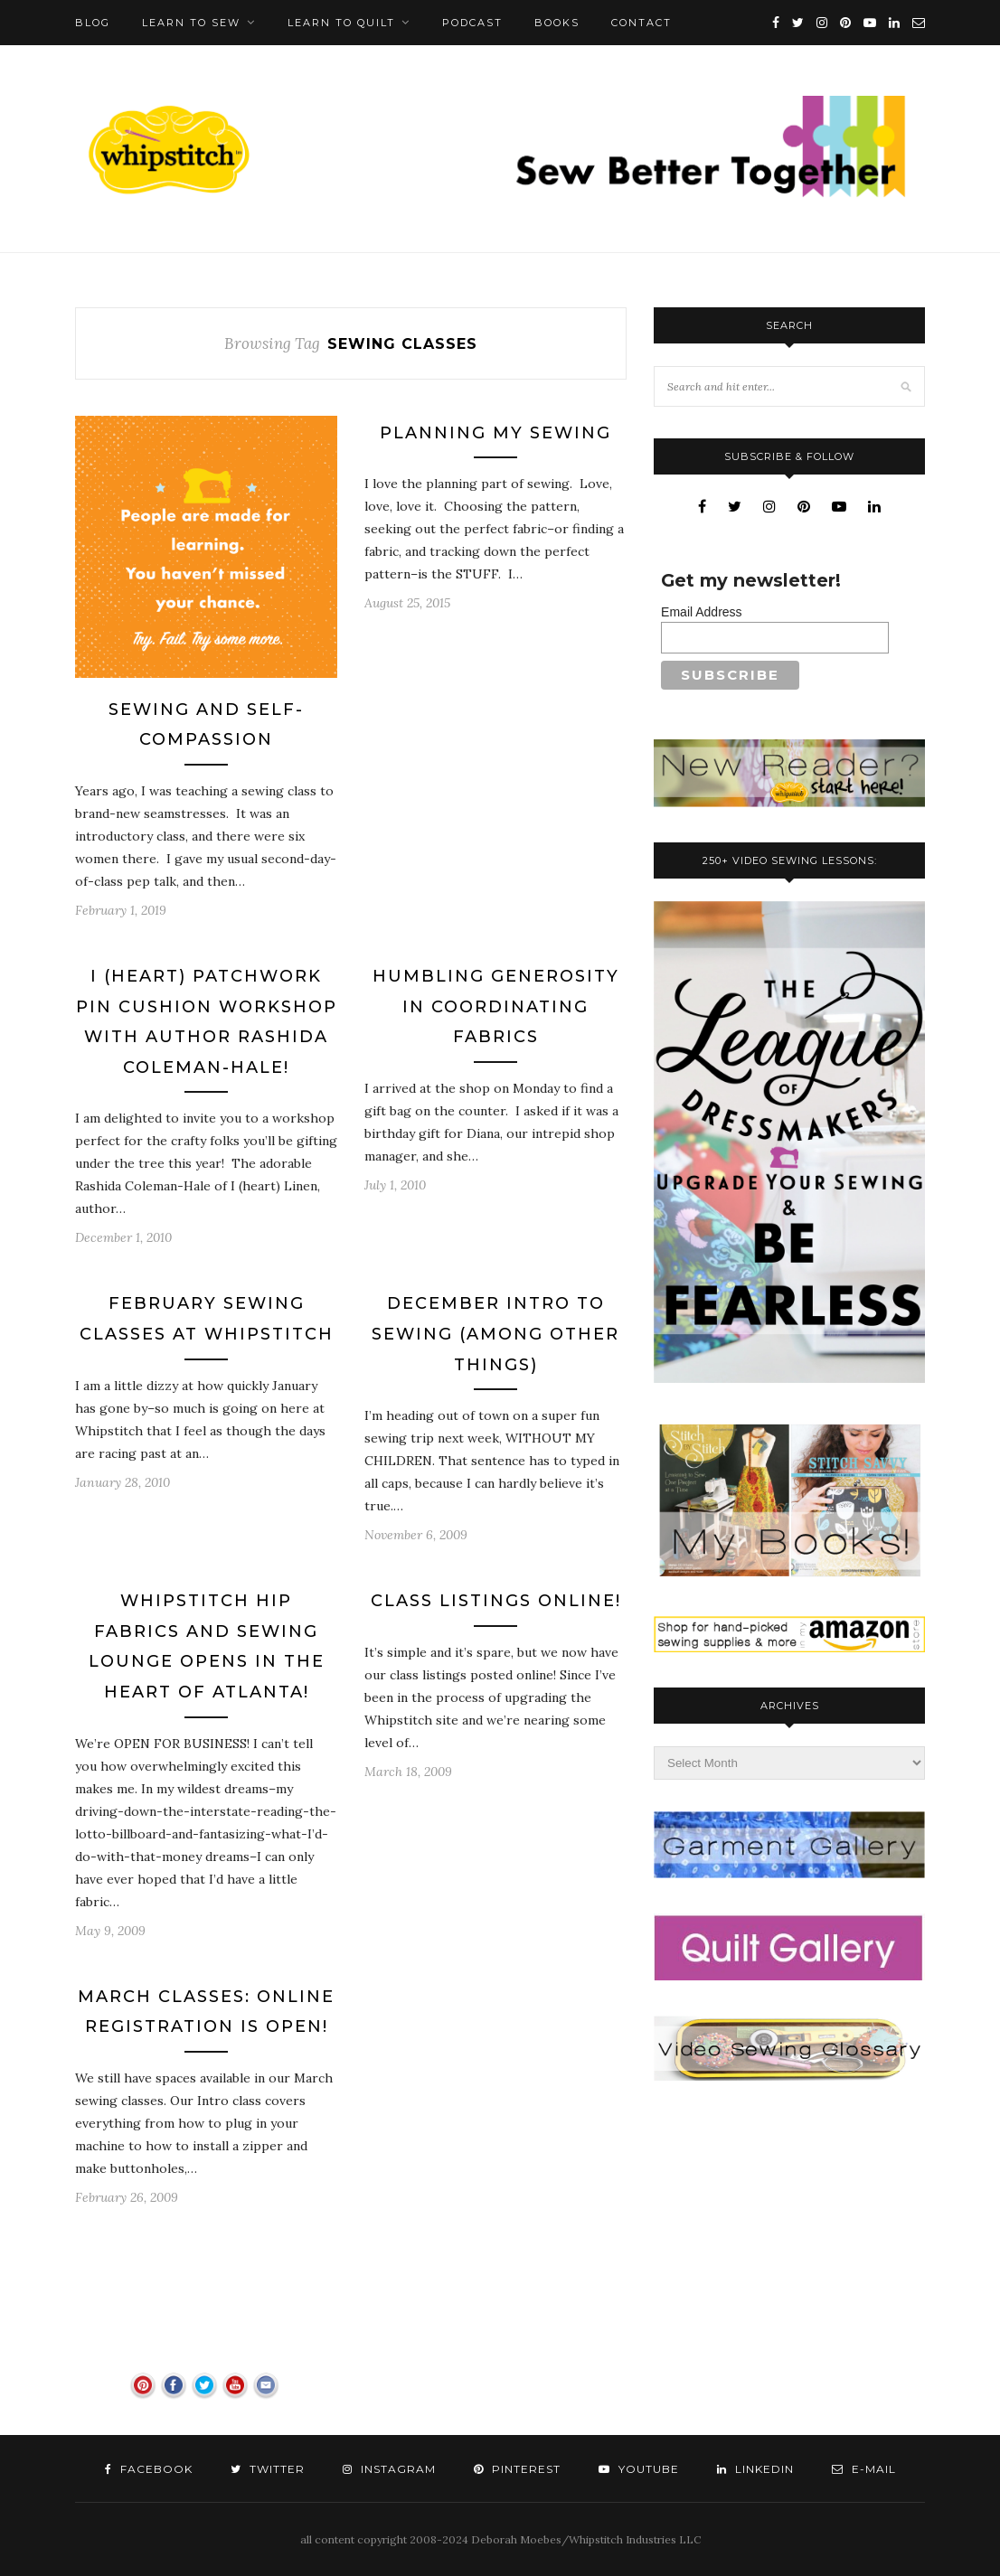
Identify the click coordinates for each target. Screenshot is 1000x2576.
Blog (92, 22)
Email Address (701, 612)
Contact (641, 22)
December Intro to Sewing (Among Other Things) (495, 1333)
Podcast (472, 22)
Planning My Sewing (495, 433)
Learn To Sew (191, 22)
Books (557, 22)
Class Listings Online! (496, 1601)
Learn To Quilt (341, 22)
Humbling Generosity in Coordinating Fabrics (496, 1006)
